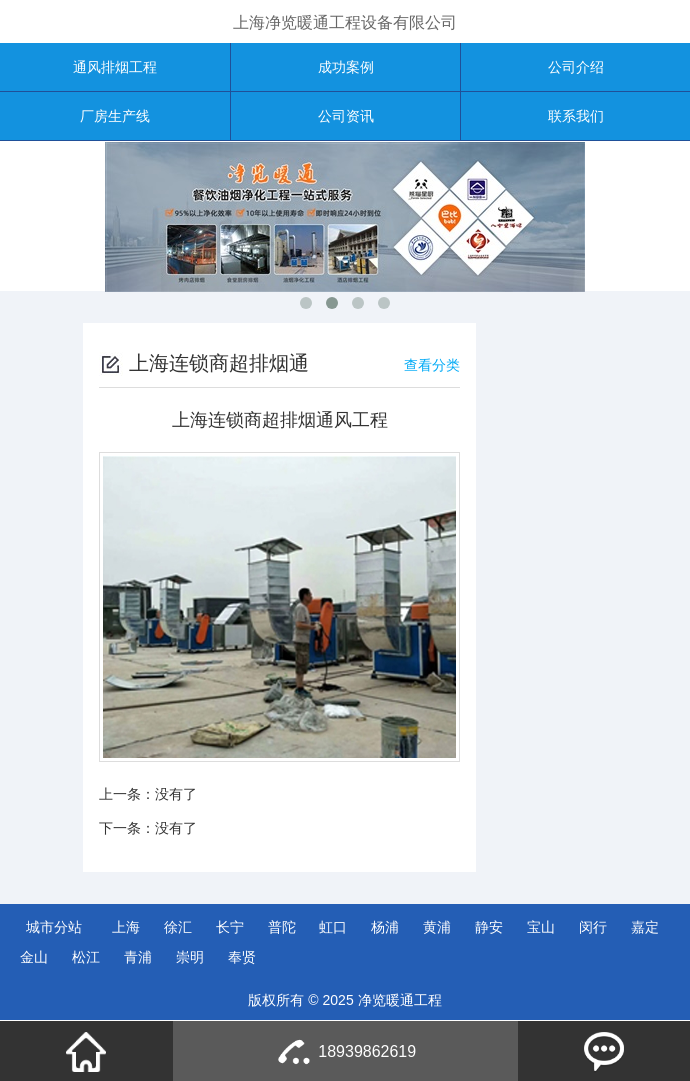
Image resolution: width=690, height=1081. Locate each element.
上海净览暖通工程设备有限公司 (345, 22)
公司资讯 (346, 116)
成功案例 (346, 67)
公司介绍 (576, 67)
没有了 (176, 794)
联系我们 (576, 116)
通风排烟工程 (115, 67)
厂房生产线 (115, 116)
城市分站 (54, 927)
